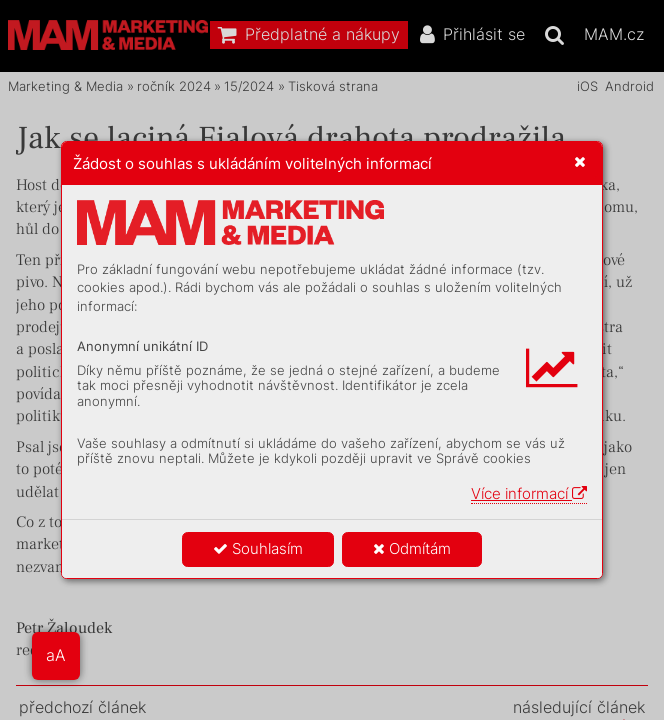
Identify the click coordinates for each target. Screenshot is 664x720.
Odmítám (412, 548)
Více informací (529, 493)
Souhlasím (258, 548)
